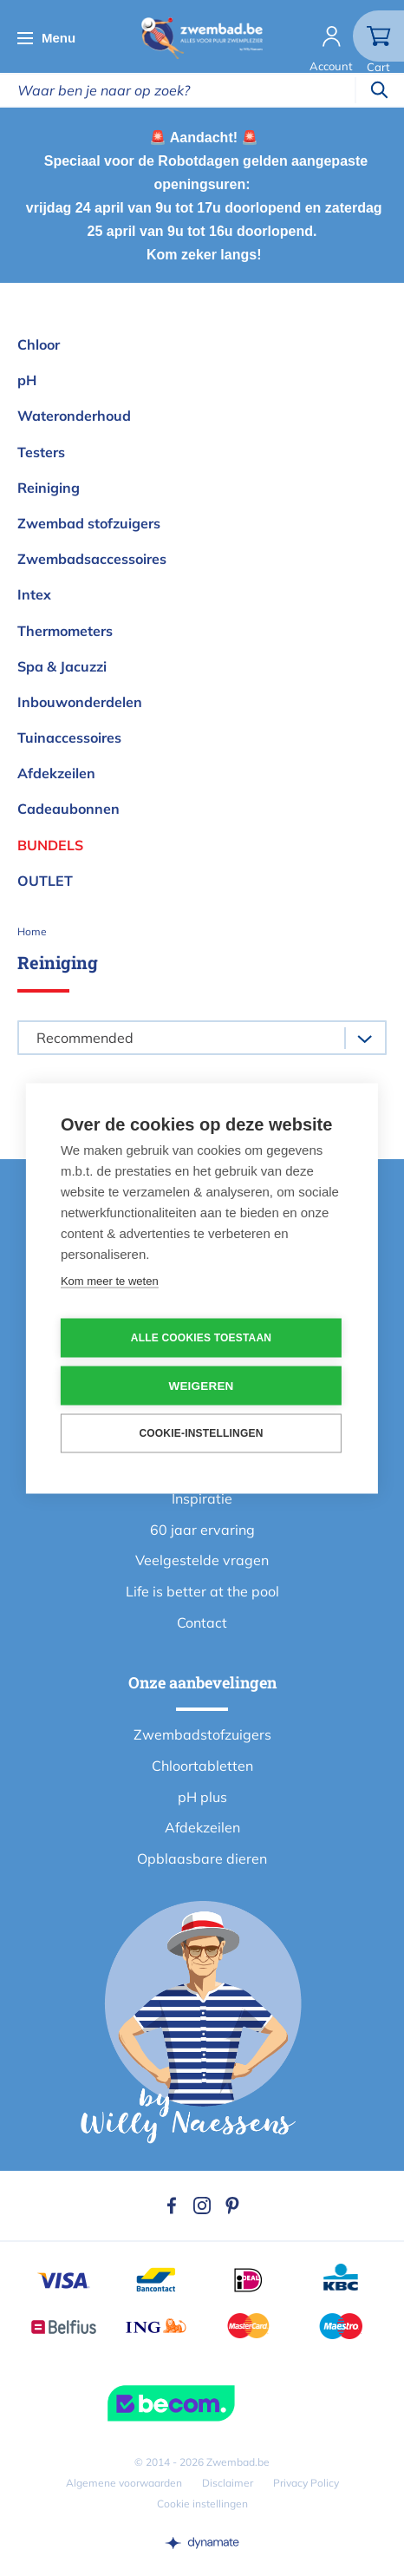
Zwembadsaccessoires (91, 558)
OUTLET (45, 880)
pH (26, 380)
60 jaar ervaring (202, 1529)
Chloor (38, 344)
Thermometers (65, 630)
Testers (41, 452)
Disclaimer (227, 2482)
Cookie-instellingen (201, 1433)
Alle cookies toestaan (201, 1338)
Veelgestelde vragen (202, 1560)
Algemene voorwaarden (124, 2482)
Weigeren (200, 1385)
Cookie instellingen (202, 2503)
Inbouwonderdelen (79, 702)
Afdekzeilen (56, 773)
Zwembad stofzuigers (88, 523)
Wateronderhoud (74, 415)
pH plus (202, 1797)
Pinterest (232, 2205)
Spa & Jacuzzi (62, 666)
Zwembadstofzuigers (202, 1734)
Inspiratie (202, 1498)
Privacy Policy (306, 2482)
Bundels (50, 845)
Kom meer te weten (110, 1280)
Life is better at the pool (202, 1591)
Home (32, 931)
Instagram (202, 2205)
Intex (34, 594)
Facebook (171, 2205)
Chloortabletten (202, 1765)
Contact (202, 1622)
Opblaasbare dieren (202, 1858)
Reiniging (48, 487)
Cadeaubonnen (68, 808)
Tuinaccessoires (69, 737)
